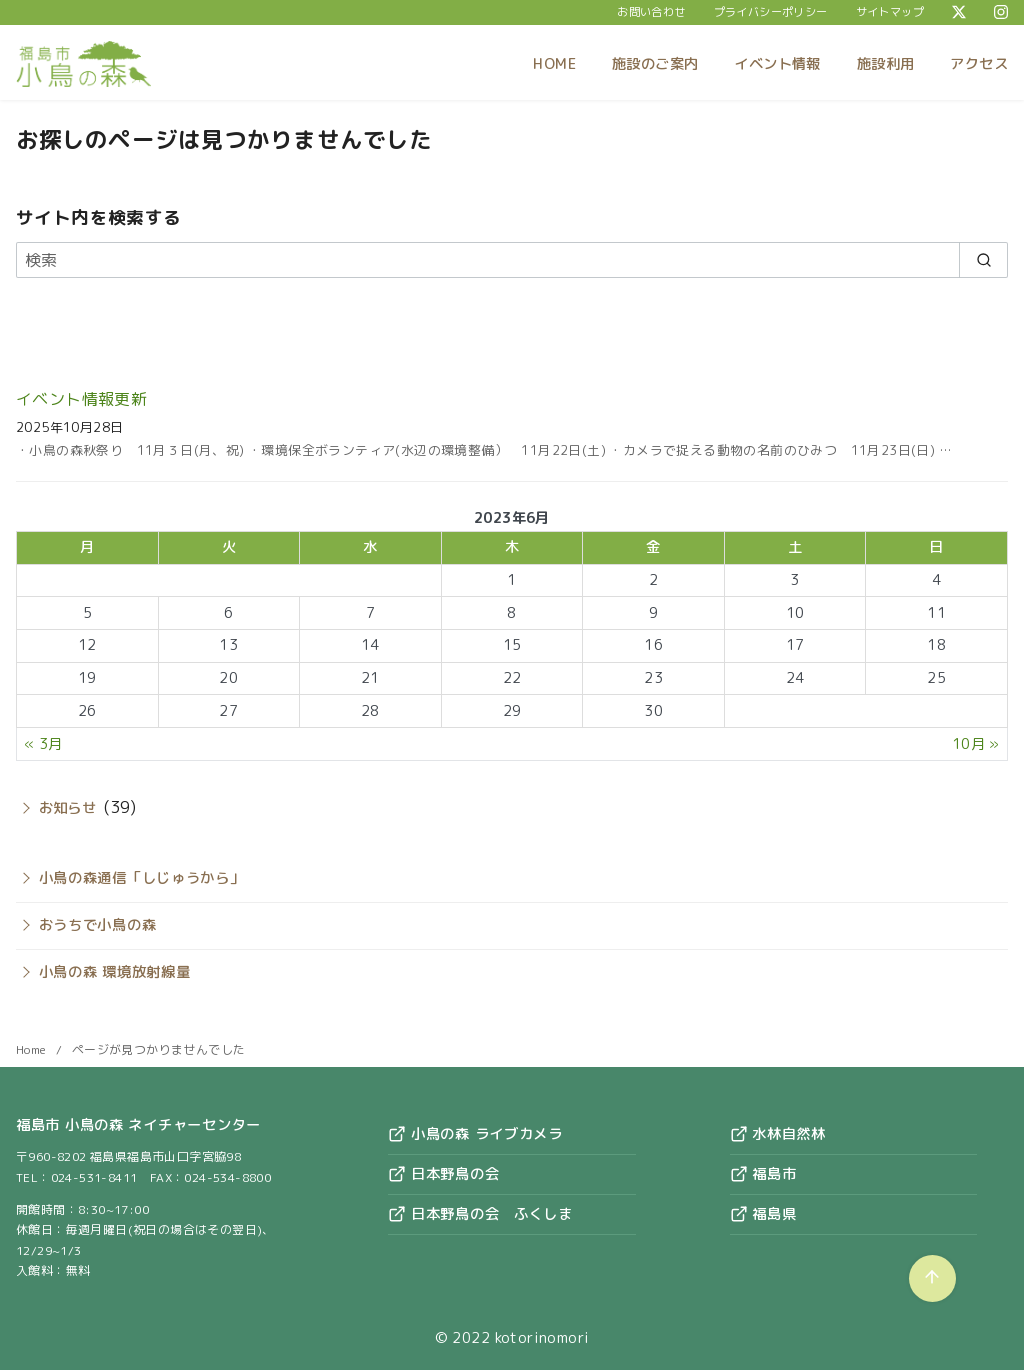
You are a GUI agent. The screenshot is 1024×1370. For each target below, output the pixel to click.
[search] (983, 260)
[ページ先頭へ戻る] (932, 1278)
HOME (554, 64)
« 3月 (43, 744)
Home (33, 1049)
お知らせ (68, 808)
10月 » (976, 744)
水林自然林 (778, 1134)
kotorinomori (542, 1338)
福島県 (763, 1214)
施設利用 (886, 64)
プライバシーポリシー (771, 12)
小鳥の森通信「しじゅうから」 (142, 878)
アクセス (979, 64)
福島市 (763, 1174)
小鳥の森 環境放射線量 (115, 972)
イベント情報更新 (81, 399)
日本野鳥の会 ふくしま (480, 1214)
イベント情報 (777, 64)
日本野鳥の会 (443, 1174)
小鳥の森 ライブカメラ (475, 1134)
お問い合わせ (651, 12)
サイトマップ (890, 12)
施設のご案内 (655, 64)
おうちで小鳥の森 (98, 925)
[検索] (512, 260)
